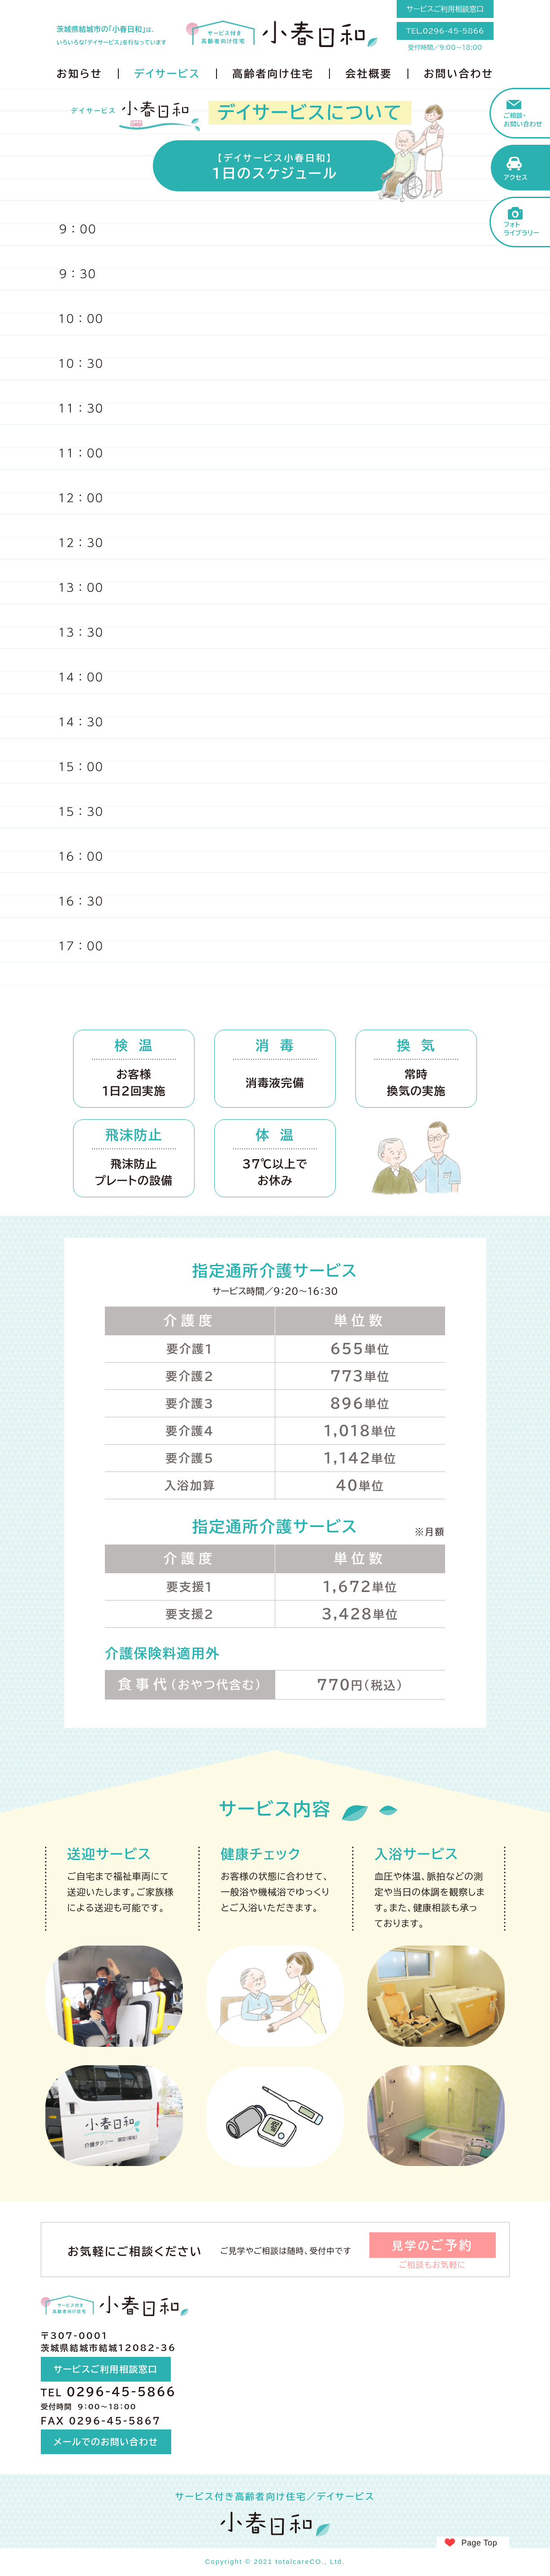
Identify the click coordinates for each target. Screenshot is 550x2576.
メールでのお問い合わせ (106, 2441)
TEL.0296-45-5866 (445, 31)
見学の (432, 2245)
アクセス (516, 177)
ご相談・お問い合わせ (523, 119)
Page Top (479, 2542)
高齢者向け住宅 (272, 74)
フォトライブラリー (522, 228)
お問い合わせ (459, 74)
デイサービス (167, 74)
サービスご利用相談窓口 (445, 9)
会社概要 (368, 74)
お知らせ (79, 74)
